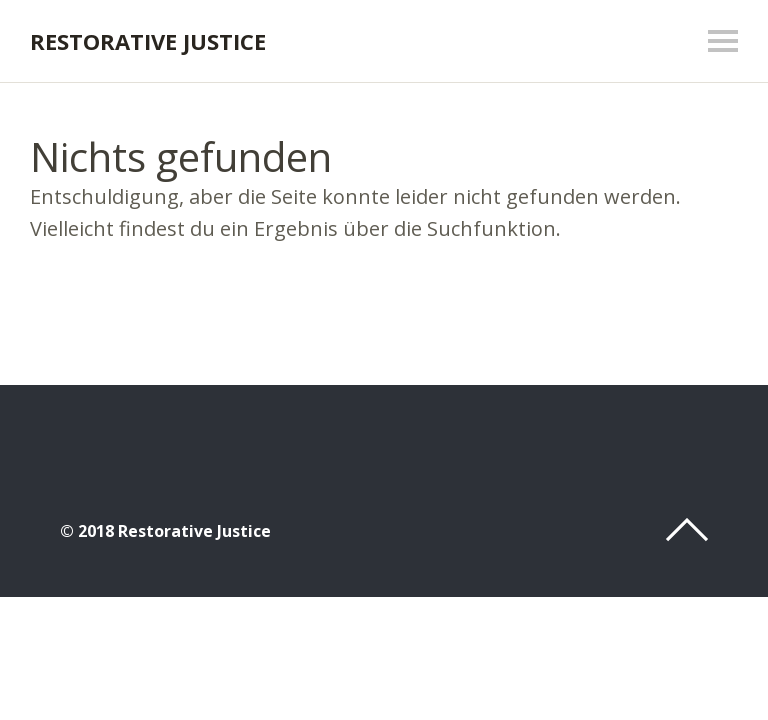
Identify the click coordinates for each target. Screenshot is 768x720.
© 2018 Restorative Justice (165, 531)
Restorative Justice (148, 41)
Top (687, 530)
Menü (723, 41)
